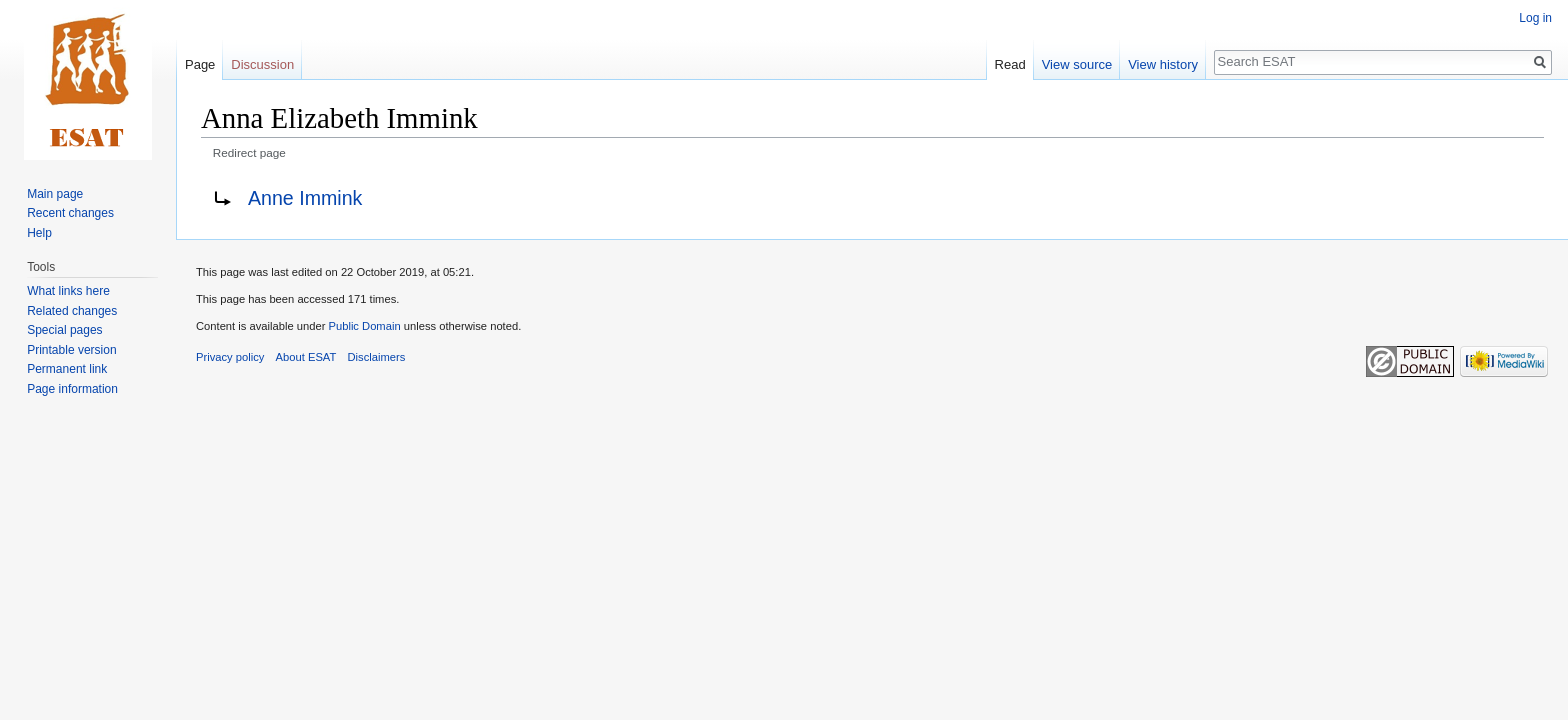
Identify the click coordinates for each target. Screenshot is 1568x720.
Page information (72, 389)
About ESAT (306, 357)
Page (200, 64)
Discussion (262, 64)
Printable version (71, 350)
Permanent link (67, 369)
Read (1010, 64)
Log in (1535, 18)
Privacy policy (230, 357)
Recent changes (70, 213)
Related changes (72, 311)
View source (1077, 64)
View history (1163, 64)
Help (39, 233)
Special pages (64, 330)
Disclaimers (377, 357)
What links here (68, 291)
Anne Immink (305, 198)
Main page (55, 194)
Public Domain (364, 326)
